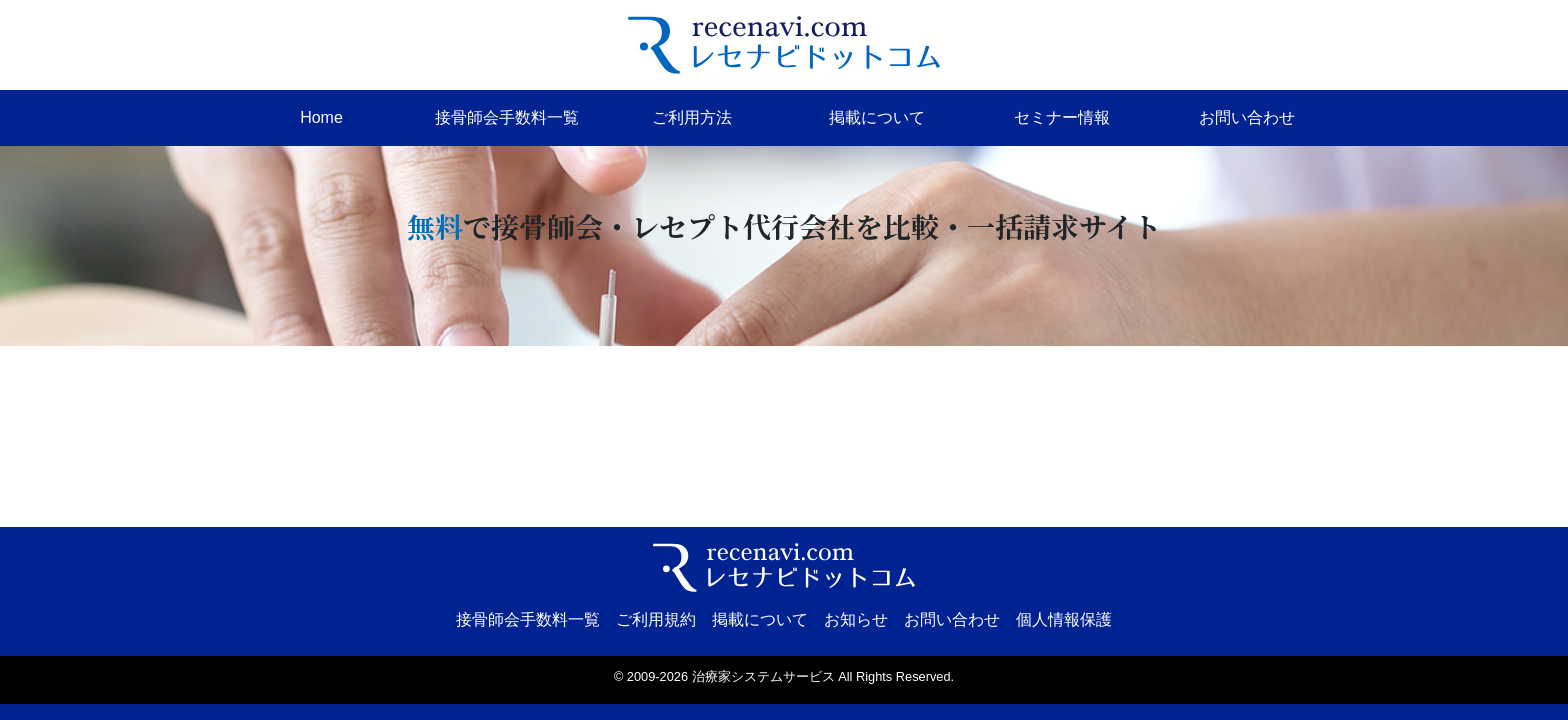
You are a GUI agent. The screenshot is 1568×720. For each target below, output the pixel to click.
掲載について (877, 117)
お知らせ (856, 619)
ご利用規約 (656, 619)
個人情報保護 (1064, 619)
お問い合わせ (1247, 117)
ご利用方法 (692, 117)
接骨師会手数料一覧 (507, 117)
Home (321, 117)
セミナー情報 (1062, 117)
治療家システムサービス (763, 676)
